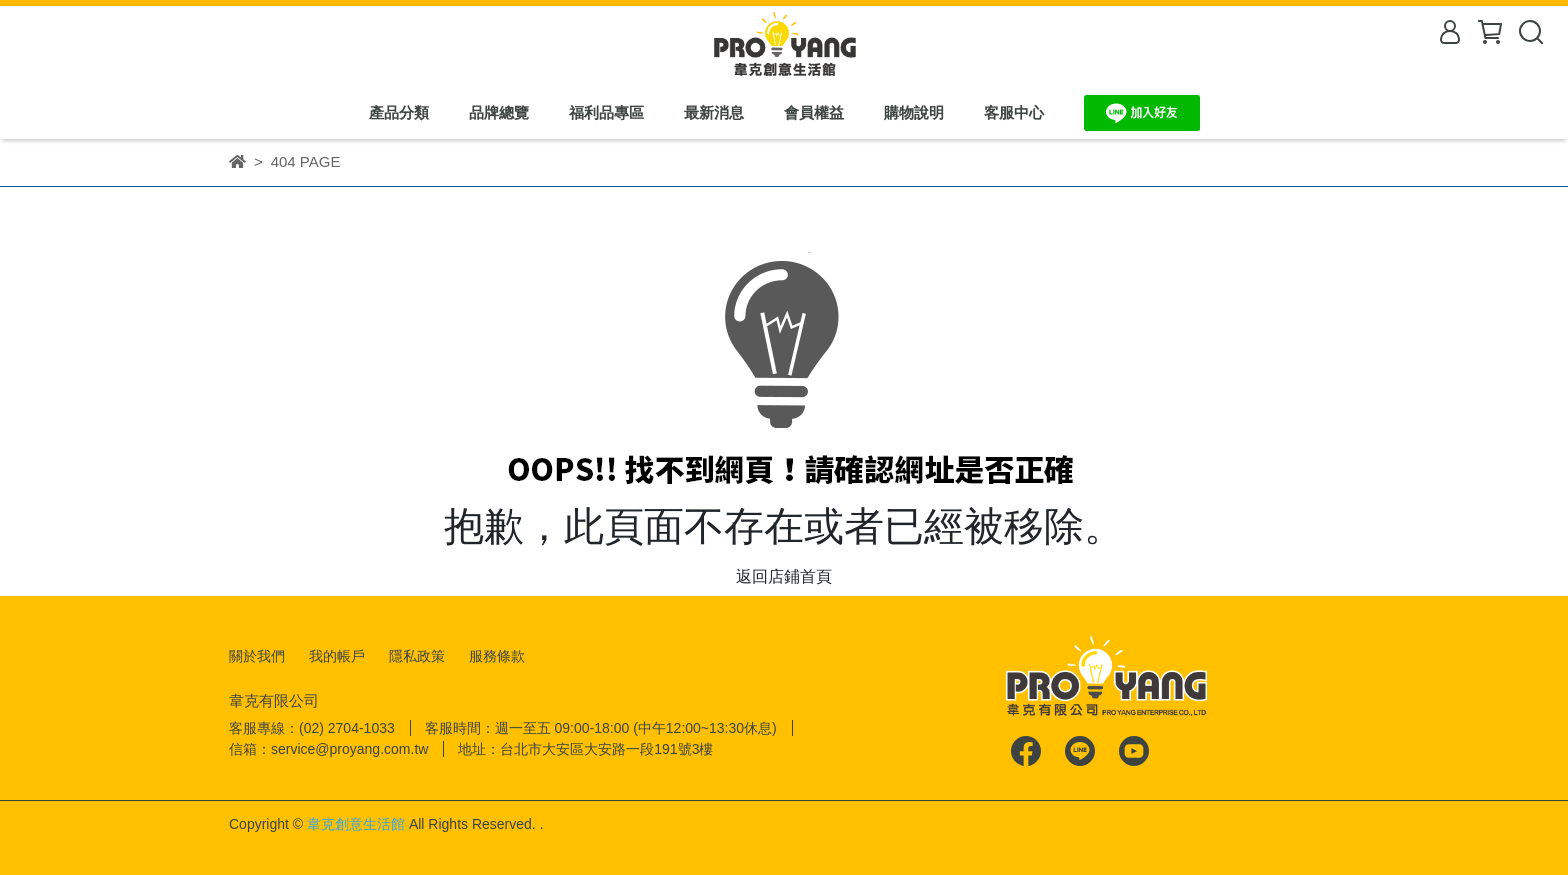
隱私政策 (417, 656)
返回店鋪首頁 (784, 576)
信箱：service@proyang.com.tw (328, 749)
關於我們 (257, 656)
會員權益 (814, 112)
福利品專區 (606, 112)
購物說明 (914, 112)
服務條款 (497, 656)
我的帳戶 (337, 656)
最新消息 (714, 112)
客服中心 (1014, 112)
